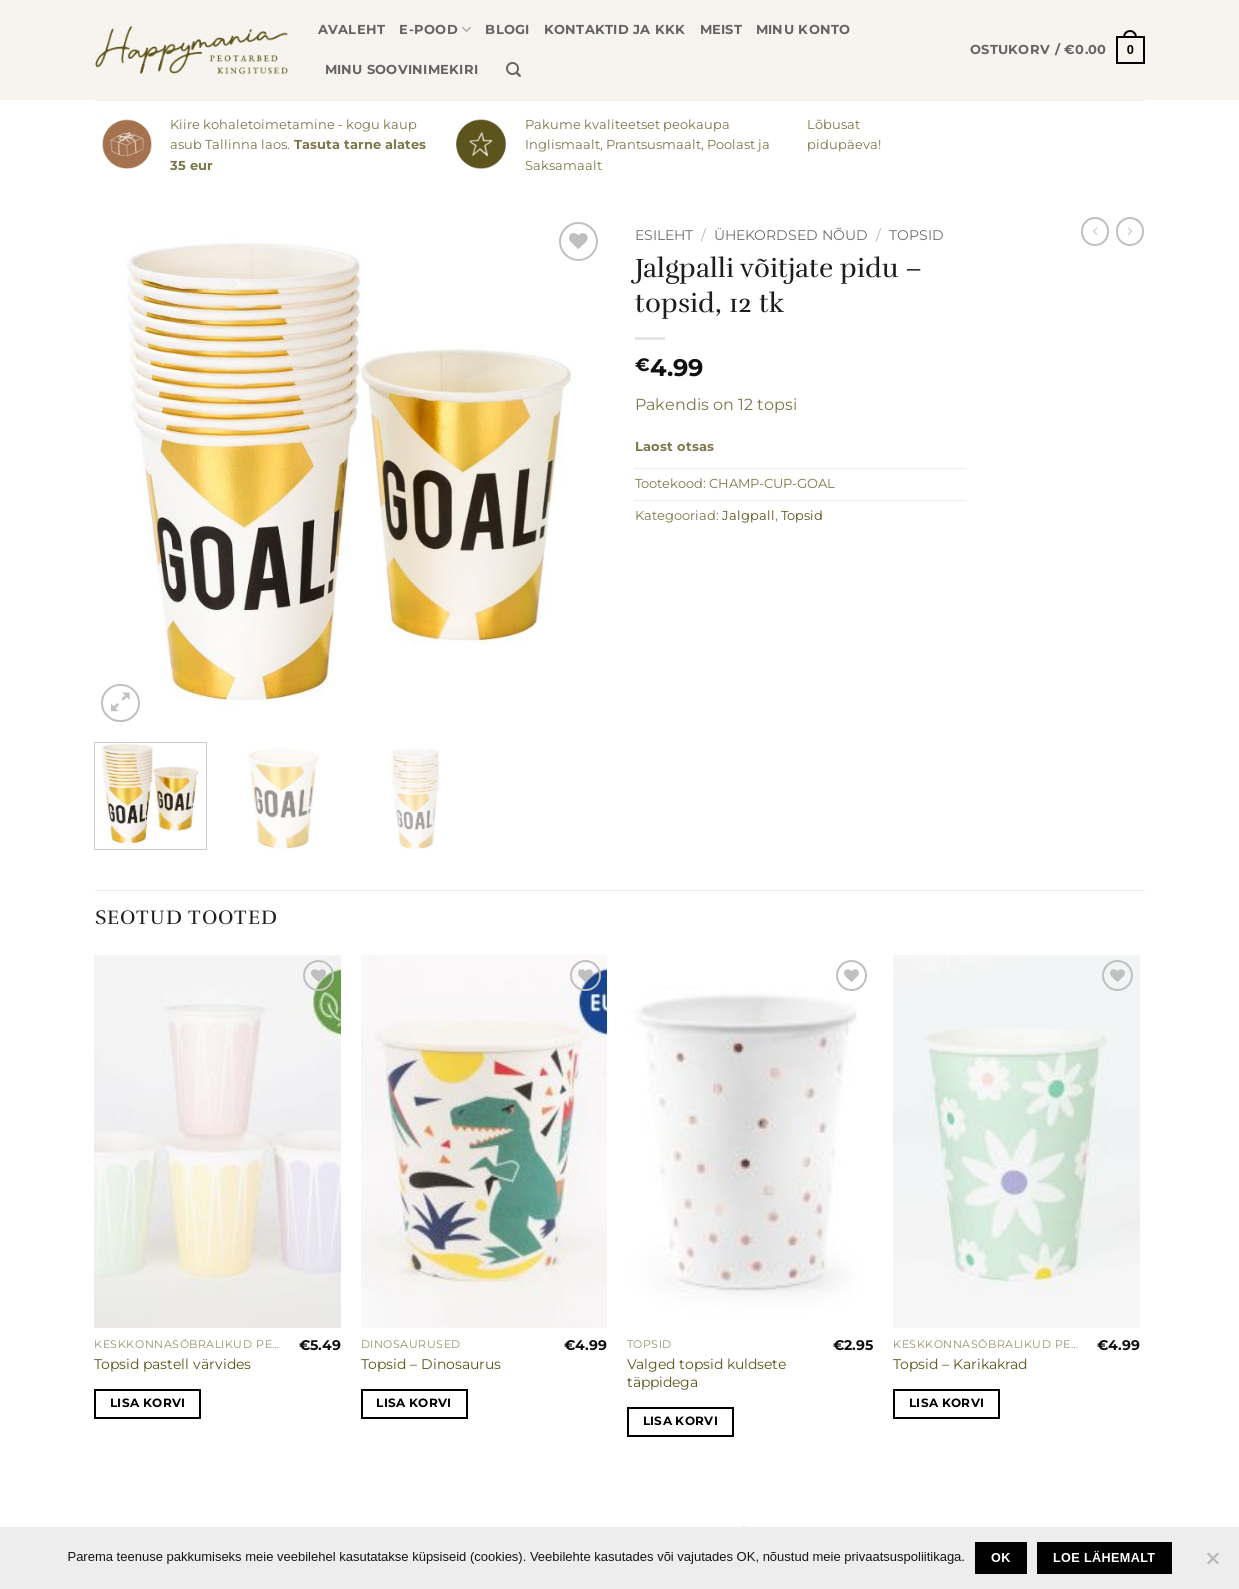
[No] (1212, 1564)
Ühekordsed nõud (791, 235)
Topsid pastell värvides (172, 1364)
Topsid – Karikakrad (960, 1364)
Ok (1001, 1558)
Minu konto (803, 29)
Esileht (664, 235)
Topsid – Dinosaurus (431, 1364)
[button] (1057, 50)
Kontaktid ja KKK (615, 29)
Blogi (507, 29)
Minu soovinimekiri (402, 69)
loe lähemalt (1104, 1558)
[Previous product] (1130, 231)
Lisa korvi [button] (147, 1403)
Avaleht (352, 29)
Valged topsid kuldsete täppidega (706, 1373)
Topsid (916, 235)
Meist (721, 29)
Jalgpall (748, 515)
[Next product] (1095, 231)
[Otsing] (513, 70)
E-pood (435, 29)
